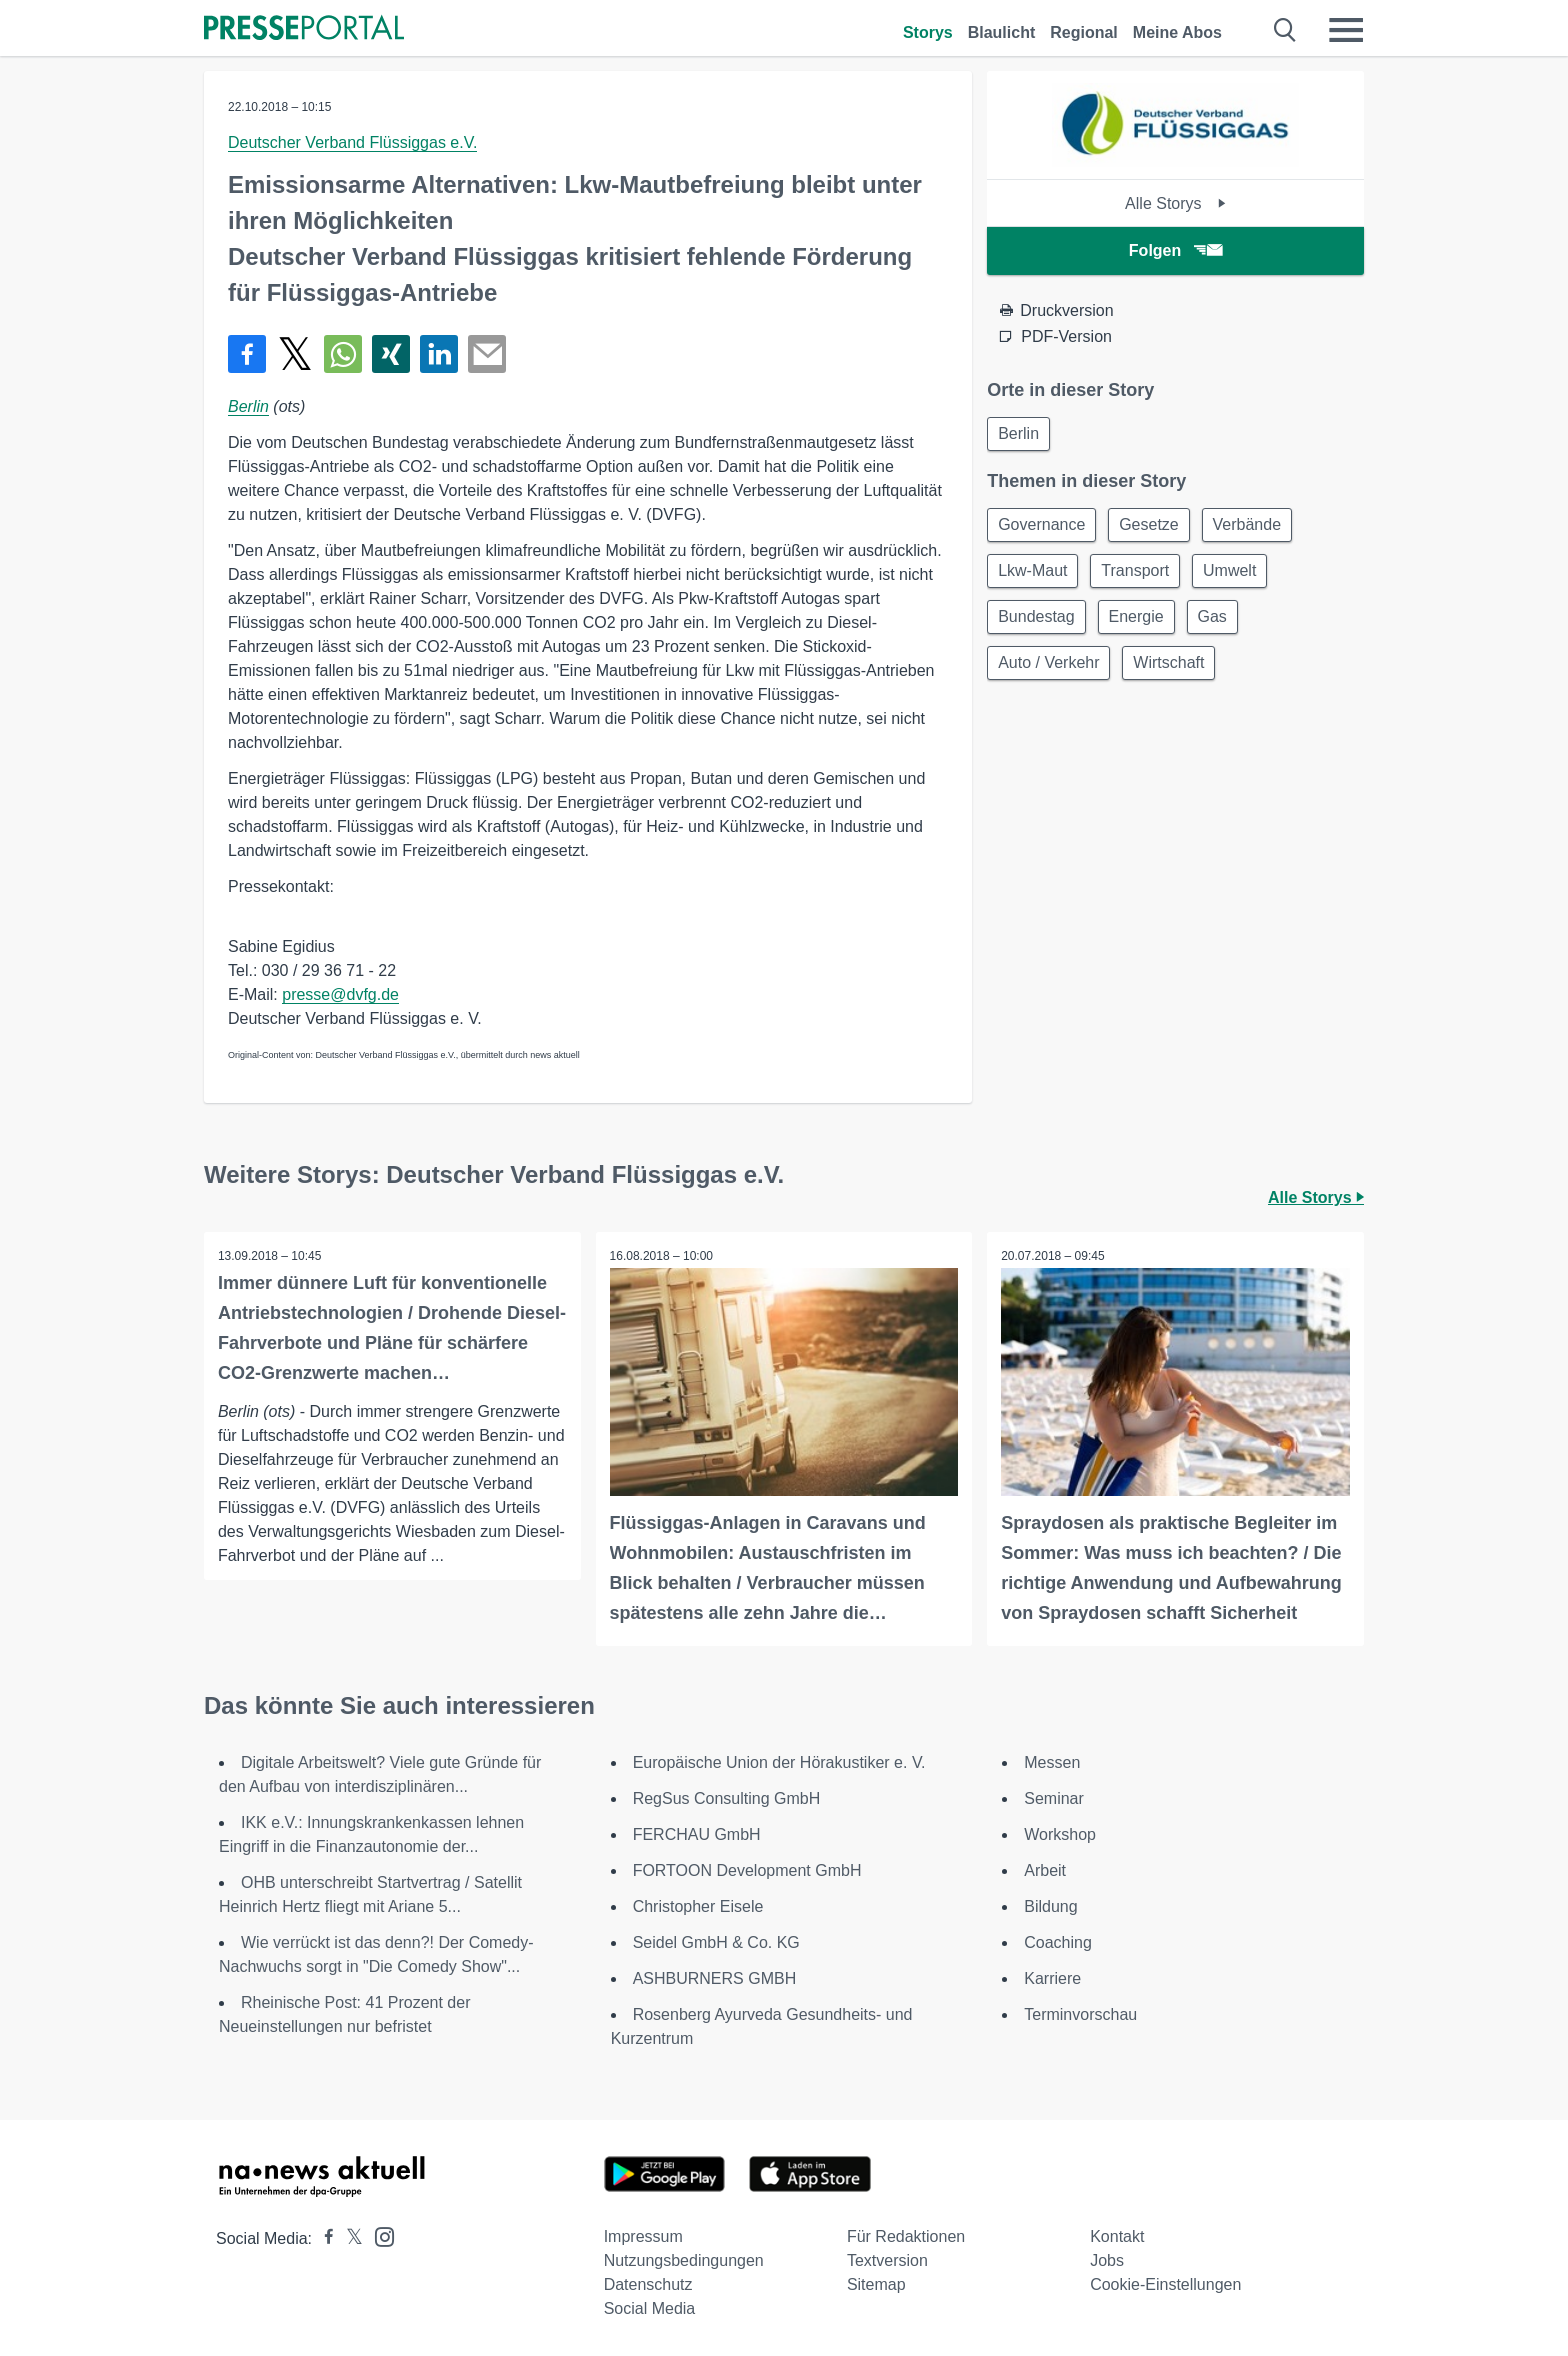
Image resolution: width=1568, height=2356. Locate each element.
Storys (928, 32)
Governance (1043, 527)
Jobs (1107, 2259)
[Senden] (487, 354)
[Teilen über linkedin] (439, 354)
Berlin (248, 406)
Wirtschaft (1175, 671)
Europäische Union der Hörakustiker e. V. (779, 1761)
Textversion (887, 2259)
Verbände (1257, 527)
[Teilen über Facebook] (247, 354)
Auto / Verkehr (1050, 671)
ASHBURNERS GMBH (715, 1977)
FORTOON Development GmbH (747, 1869)
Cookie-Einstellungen (1165, 2283)
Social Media (650, 2307)
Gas (1222, 623)
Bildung (1050, 1905)
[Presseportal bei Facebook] (323, 2237)
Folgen (1175, 250)
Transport (1142, 575)
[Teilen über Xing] (391, 354)
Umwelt (1239, 575)
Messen (1052, 1761)
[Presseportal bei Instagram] (378, 2234)
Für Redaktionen (906, 2235)
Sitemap (876, 2283)
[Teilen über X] (295, 354)
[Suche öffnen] (1285, 30)
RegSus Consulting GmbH (727, 1797)
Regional (1084, 32)
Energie (1142, 623)
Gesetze (1155, 527)
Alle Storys (1175, 203)
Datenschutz (648, 2283)
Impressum (643, 2235)
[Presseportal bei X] (348, 2237)
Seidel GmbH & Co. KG (716, 1941)
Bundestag (1038, 623)
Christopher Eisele (698, 1905)
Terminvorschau (1080, 2013)
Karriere (1052, 1977)
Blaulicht (1002, 32)
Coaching (1058, 1941)
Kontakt (1117, 2235)
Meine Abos (1177, 32)
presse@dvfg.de (340, 994)
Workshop (1060, 1833)
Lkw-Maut (1034, 575)
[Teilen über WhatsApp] (343, 354)
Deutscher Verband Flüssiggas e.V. (352, 142)
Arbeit (1045, 1869)
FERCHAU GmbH (697, 1833)
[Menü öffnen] (1346, 30)
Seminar (1054, 1797)
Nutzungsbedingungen (684, 2259)
